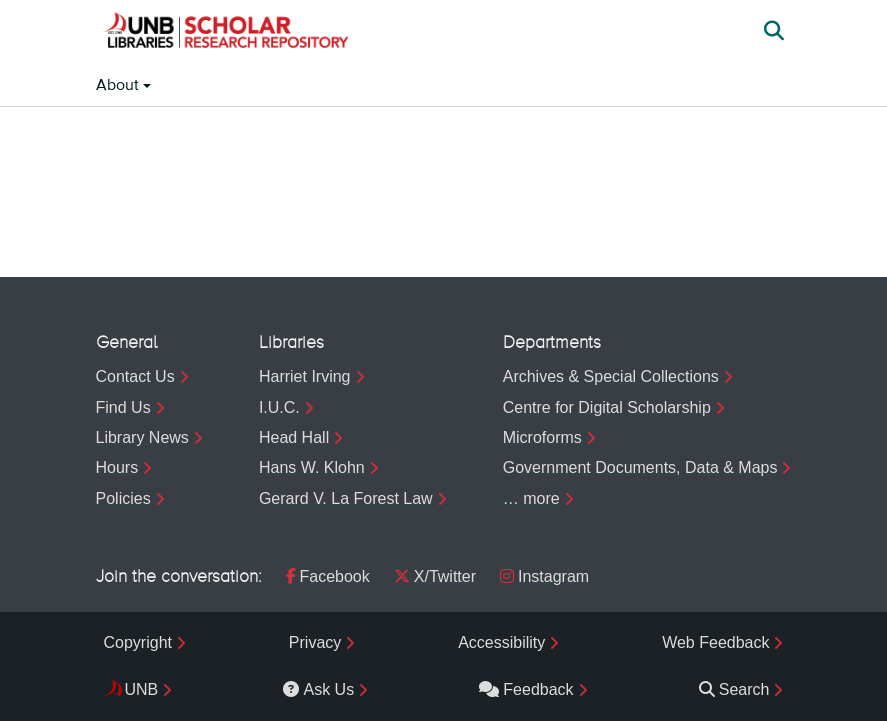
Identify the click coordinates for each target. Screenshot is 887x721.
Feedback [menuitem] (526, 689)
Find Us (123, 407)
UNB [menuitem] (142, 689)
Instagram (544, 576)
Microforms (542, 437)
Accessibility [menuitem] (501, 642)
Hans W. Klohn (312, 467)
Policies (123, 498)
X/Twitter (435, 576)
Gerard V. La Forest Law (346, 498)
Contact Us (135, 376)
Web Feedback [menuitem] (715, 642)
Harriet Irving (305, 376)
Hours (117, 467)
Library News (142, 437)
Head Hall (294, 437)
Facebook (328, 576)
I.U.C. (279, 407)
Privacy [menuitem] (315, 642)
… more (531, 498)
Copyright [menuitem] (138, 642)
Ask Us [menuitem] (318, 689)
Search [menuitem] (734, 689)
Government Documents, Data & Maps (640, 467)
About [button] (119, 86)
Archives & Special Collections (611, 376)
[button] (226, 33)
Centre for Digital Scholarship (607, 407)
